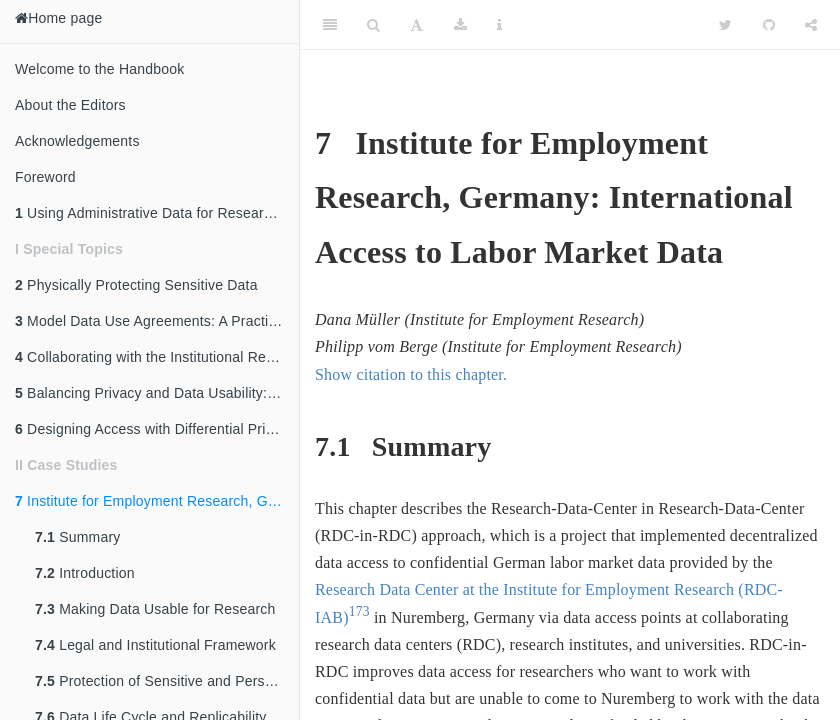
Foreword (45, 177)
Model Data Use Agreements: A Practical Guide (157, 321)
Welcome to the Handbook (99, 69)
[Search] (373, 25)
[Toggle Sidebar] (330, 25)
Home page (58, 18)
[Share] (811, 25)
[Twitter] (725, 25)
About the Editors (70, 105)
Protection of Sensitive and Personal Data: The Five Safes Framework (167, 681)
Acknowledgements (77, 141)
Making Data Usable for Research (155, 609)
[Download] (460, 25)
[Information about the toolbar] (499, 25)
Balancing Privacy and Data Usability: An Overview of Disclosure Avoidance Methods (157, 393)
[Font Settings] (416, 25)
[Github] (769, 25)
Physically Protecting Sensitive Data (136, 285)
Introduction (85, 573)
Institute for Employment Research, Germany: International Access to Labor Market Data (157, 501)
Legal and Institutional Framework (155, 645)
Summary (77, 537)
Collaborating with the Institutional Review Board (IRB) (157, 357)
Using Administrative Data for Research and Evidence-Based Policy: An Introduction (157, 213)
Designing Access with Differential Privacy (155, 429)
